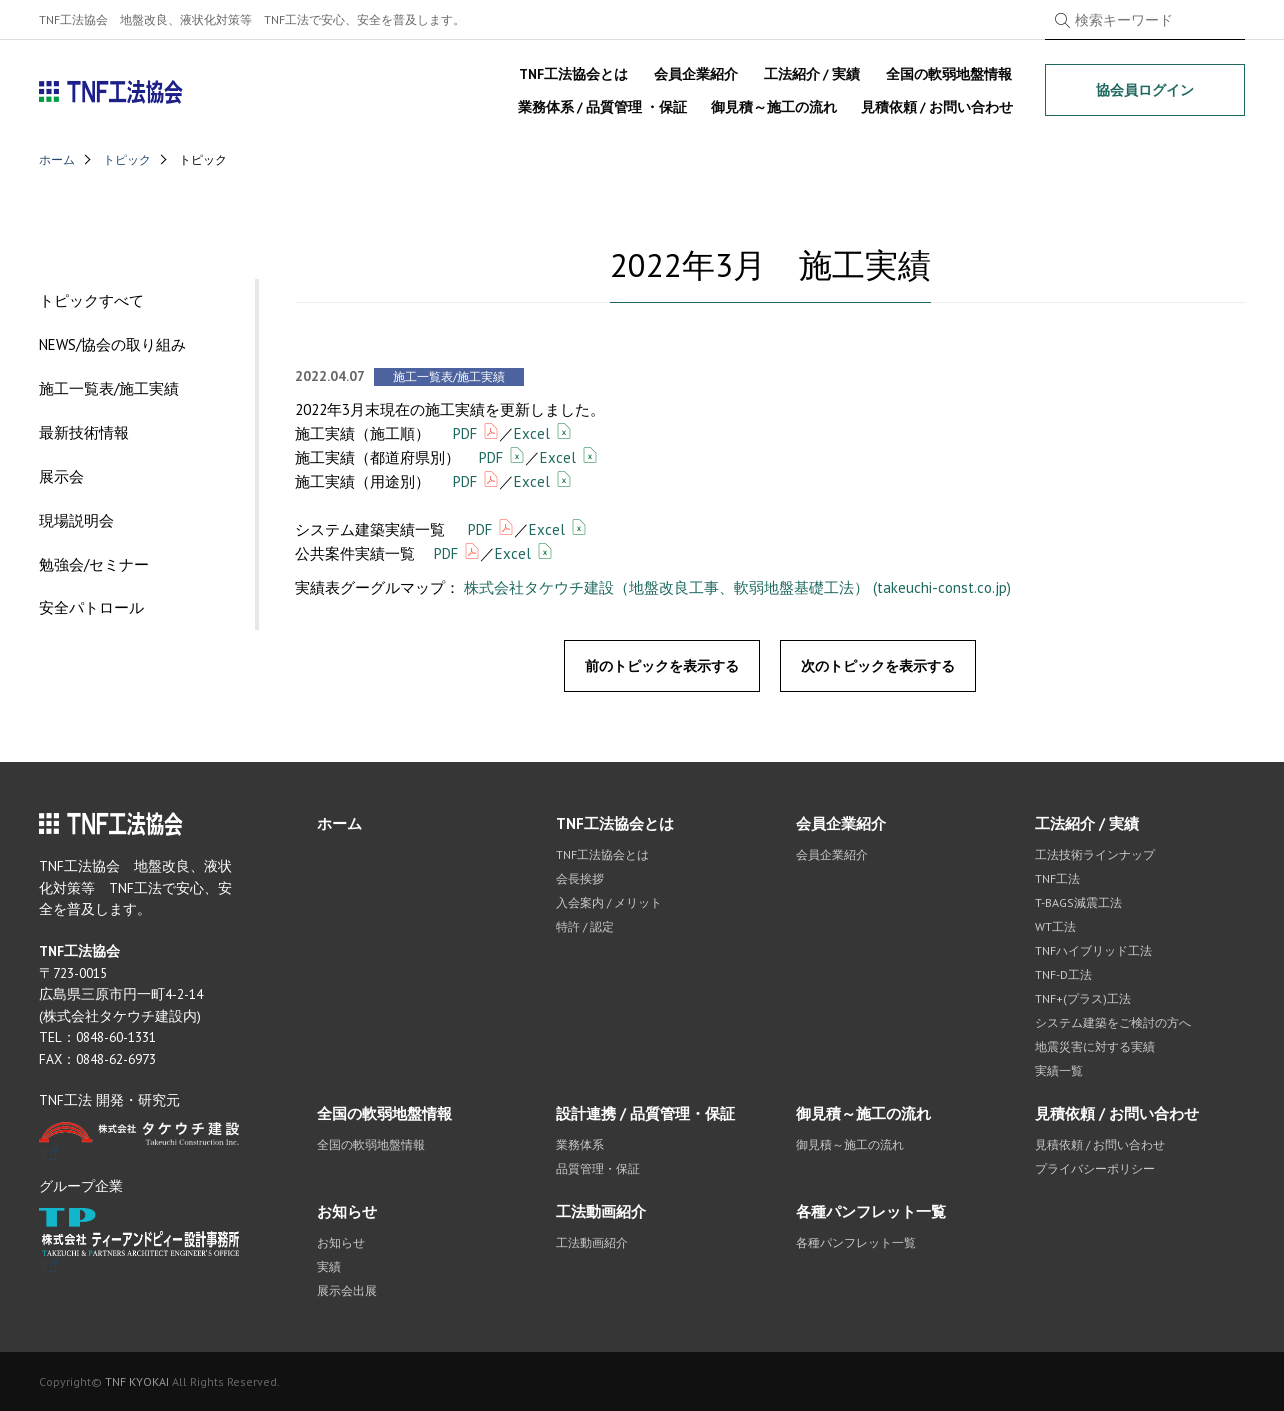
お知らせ (347, 1211)
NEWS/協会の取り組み (112, 344)
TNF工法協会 (111, 92)
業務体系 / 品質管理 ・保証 (602, 107)
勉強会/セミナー (94, 564)
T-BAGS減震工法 (1078, 902)
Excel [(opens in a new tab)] (532, 433)
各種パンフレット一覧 (871, 1211)
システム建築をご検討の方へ (1113, 1022)
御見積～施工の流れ (774, 107)
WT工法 (1055, 926)
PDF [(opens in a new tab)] (465, 481)
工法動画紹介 (601, 1211)
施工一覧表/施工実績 (109, 388)
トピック (127, 159)
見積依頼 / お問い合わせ (937, 107)
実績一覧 (1059, 1070)
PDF (465, 433)
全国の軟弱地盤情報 (949, 74)
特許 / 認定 (585, 926)
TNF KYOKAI (137, 1381)
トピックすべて (91, 300)
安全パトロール (91, 608)
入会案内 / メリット (609, 902)
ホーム (57, 159)
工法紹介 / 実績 (812, 74)
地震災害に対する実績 (1095, 1046)
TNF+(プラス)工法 (1083, 998)
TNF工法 (1057, 878)
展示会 (61, 476)
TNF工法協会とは (573, 74)
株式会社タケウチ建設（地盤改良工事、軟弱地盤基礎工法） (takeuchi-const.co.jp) (737, 587)
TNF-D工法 (1063, 974)
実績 (329, 1266)
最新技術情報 (84, 432)
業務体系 (580, 1144)
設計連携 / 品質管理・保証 (645, 1113)
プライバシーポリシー (1095, 1168)
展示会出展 (347, 1290)
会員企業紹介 (696, 74)
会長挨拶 (580, 878)
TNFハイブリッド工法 (1093, 950)
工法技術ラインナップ (1095, 854)
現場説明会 (76, 520)
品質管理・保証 (598, 1168)
